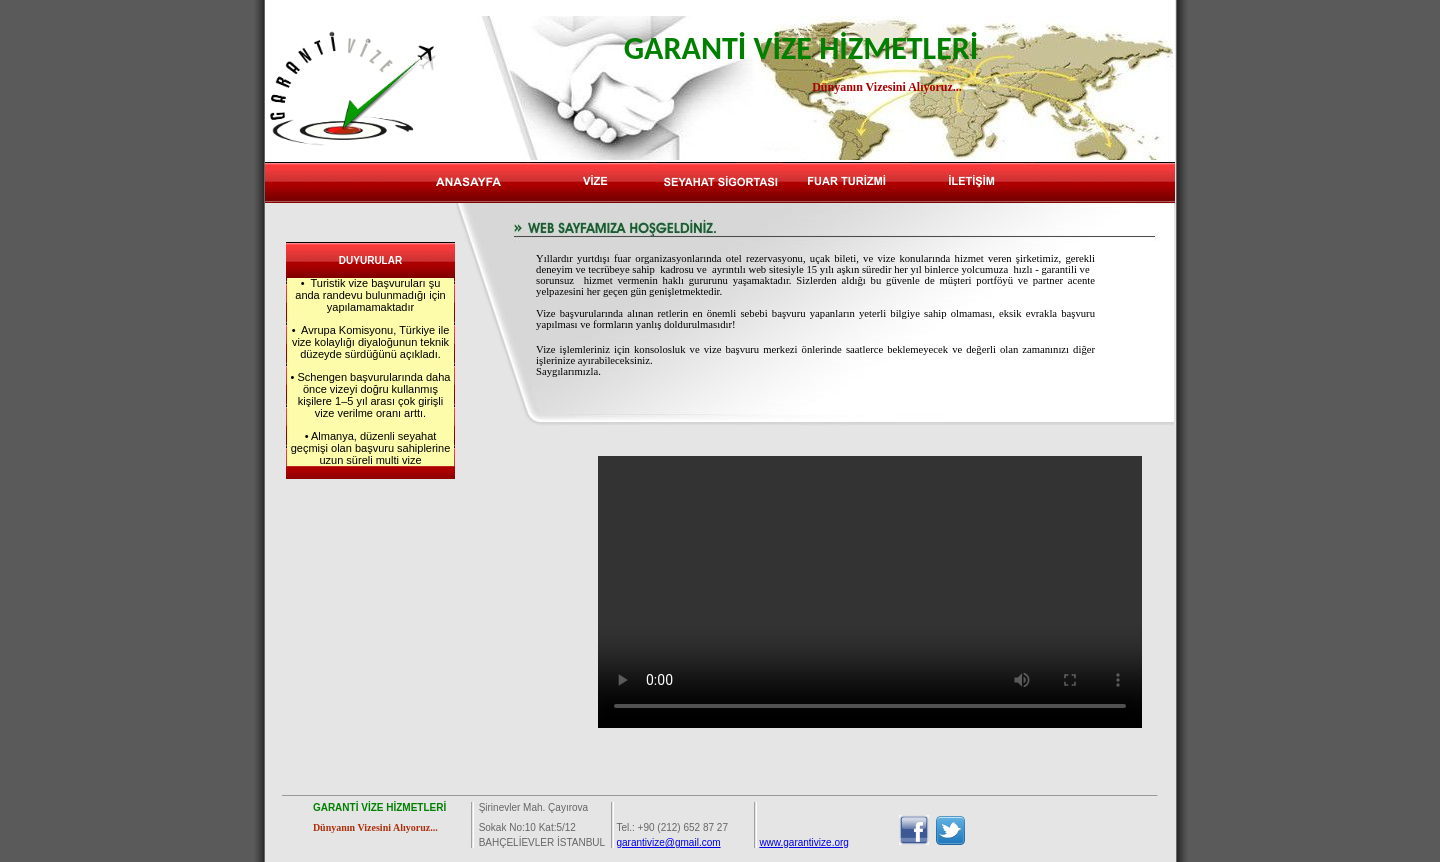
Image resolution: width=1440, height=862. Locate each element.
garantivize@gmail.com (668, 842)
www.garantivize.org (803, 842)
